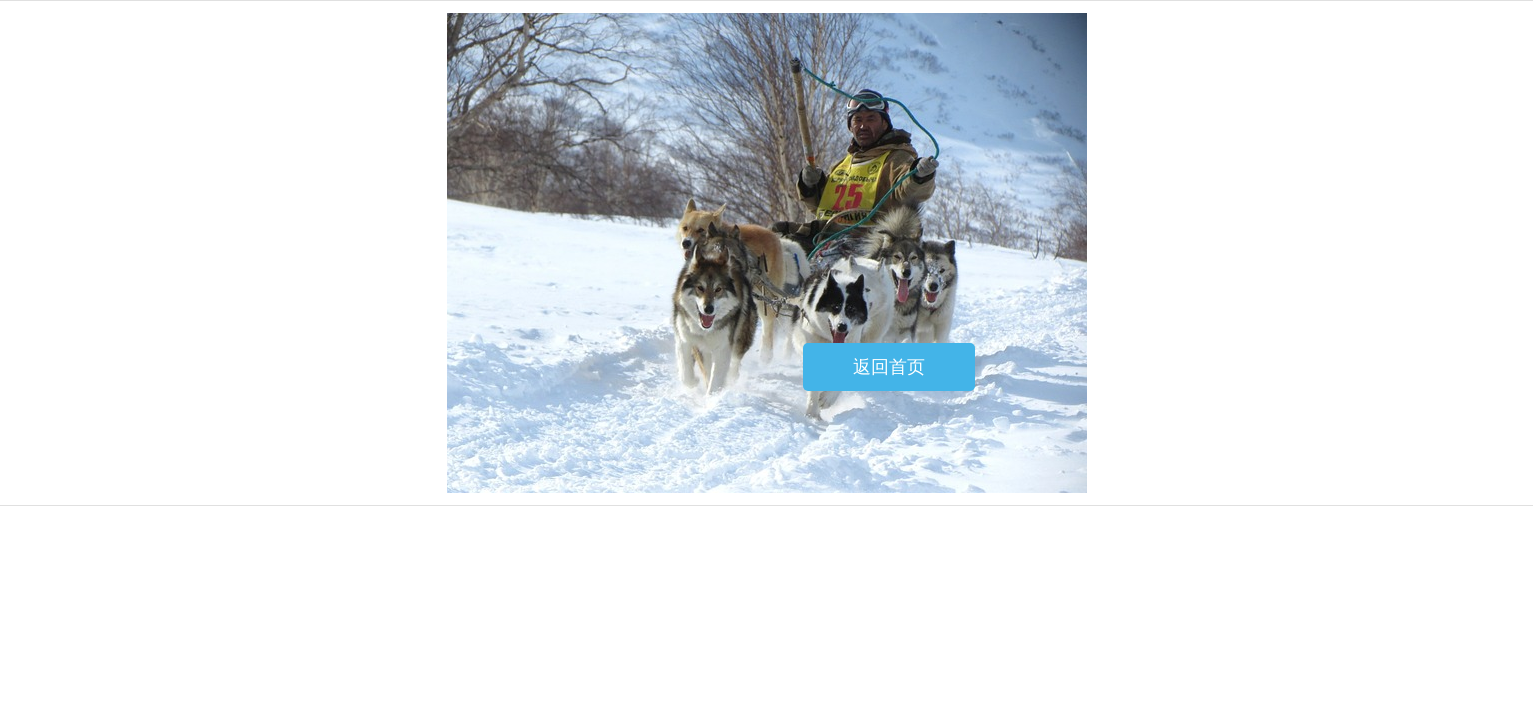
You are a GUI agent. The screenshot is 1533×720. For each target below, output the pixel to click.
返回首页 (889, 367)
